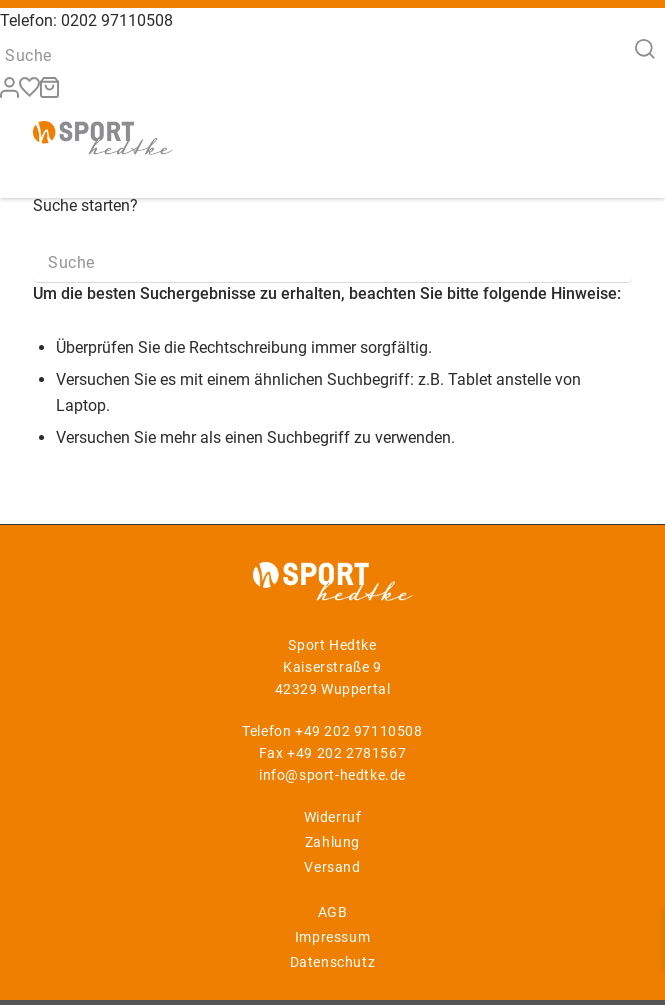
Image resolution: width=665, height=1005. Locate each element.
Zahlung (332, 842)
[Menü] (604, 135)
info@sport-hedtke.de (332, 775)
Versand (332, 867)
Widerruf (333, 817)
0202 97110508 (117, 20)
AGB (333, 912)
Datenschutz (333, 962)
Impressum (332, 937)
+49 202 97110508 (359, 731)
